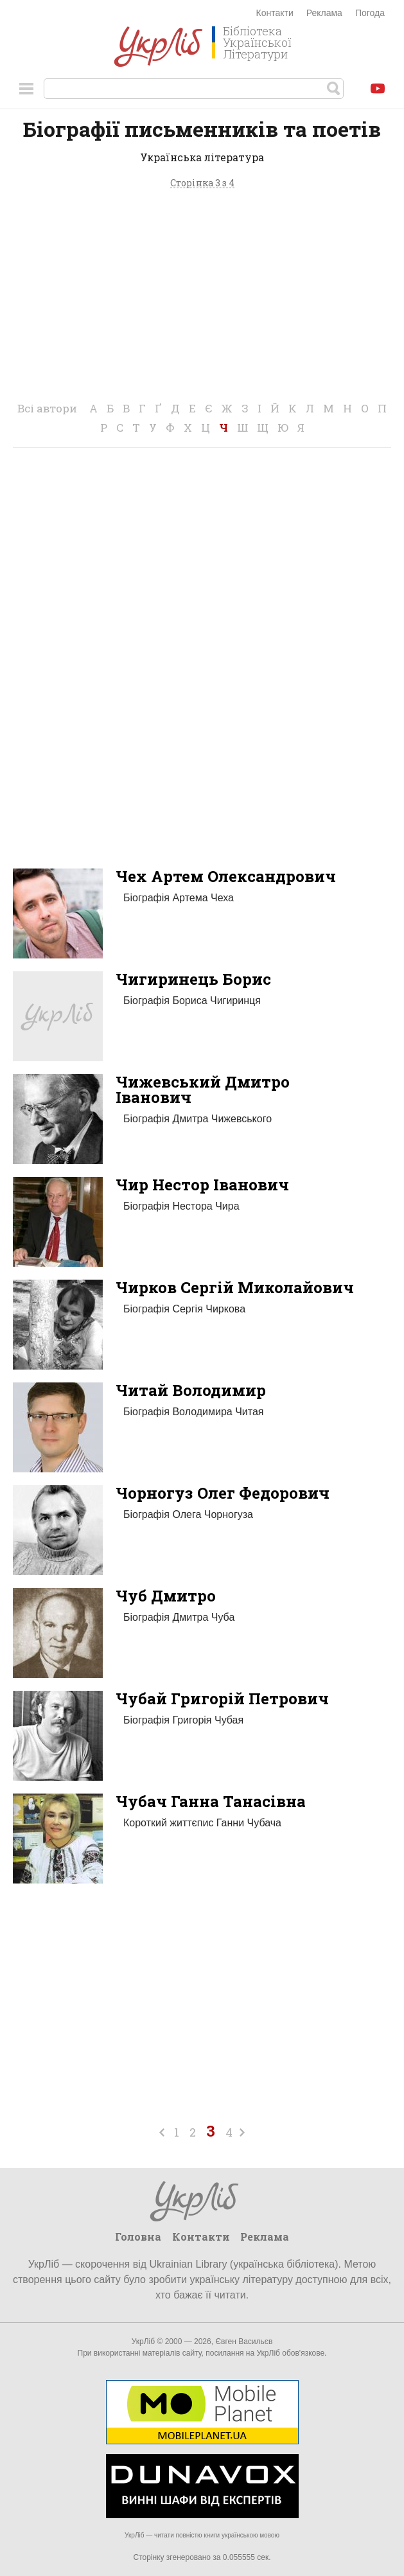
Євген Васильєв (243, 2341)
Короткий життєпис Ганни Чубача (202, 1822)
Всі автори (47, 408)
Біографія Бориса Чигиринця (192, 1000)
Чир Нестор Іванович (202, 1184)
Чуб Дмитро (166, 1595)
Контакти (275, 12)
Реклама (324, 12)
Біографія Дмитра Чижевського (197, 1118)
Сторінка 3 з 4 (202, 183)
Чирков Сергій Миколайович (235, 1287)
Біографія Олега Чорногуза (188, 1514)
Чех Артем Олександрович (226, 876)
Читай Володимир (191, 1390)
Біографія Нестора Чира (181, 1206)
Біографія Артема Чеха (178, 897)
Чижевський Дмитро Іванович (203, 1089)
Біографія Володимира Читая (193, 1411)
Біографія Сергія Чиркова (184, 1308)
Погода (370, 12)
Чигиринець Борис (193, 979)
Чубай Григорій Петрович (222, 1698)
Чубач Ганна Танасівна (211, 1801)
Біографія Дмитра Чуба (178, 1617)
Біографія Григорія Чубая (183, 1720)
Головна (138, 2236)
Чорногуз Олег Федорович (222, 1493)
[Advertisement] (202, 296)
